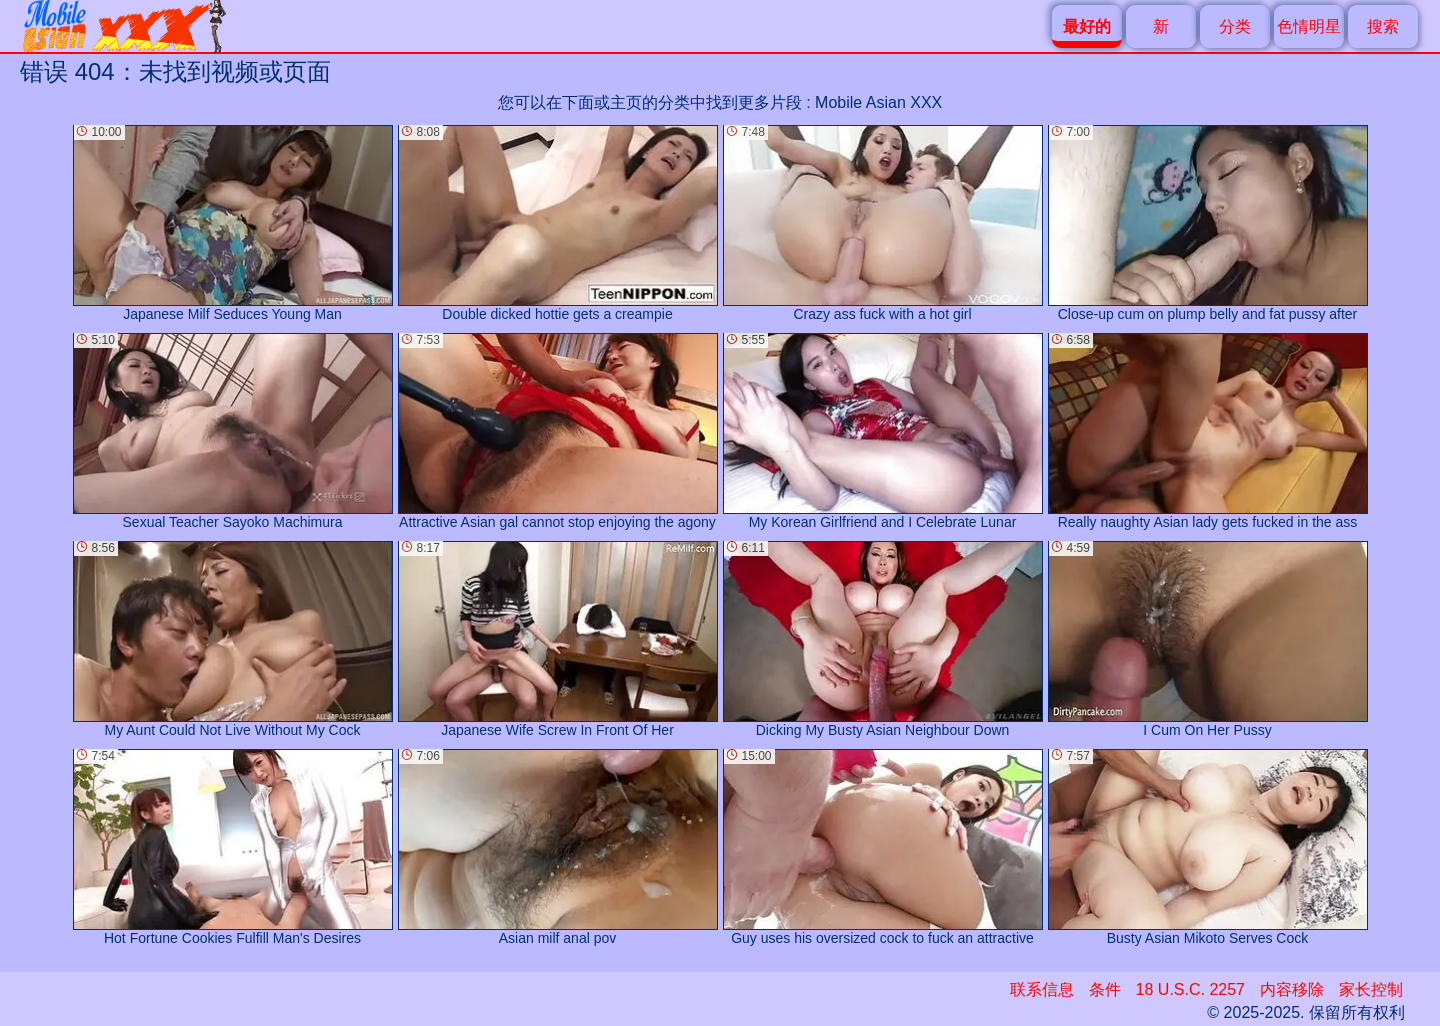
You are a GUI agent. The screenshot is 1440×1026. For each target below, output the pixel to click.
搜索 (1383, 26)
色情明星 (1309, 26)
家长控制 (1371, 989)
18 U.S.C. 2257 (1190, 989)
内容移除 (1292, 989)
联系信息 (1042, 989)
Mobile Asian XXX (878, 102)
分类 (1235, 26)
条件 (1105, 989)
